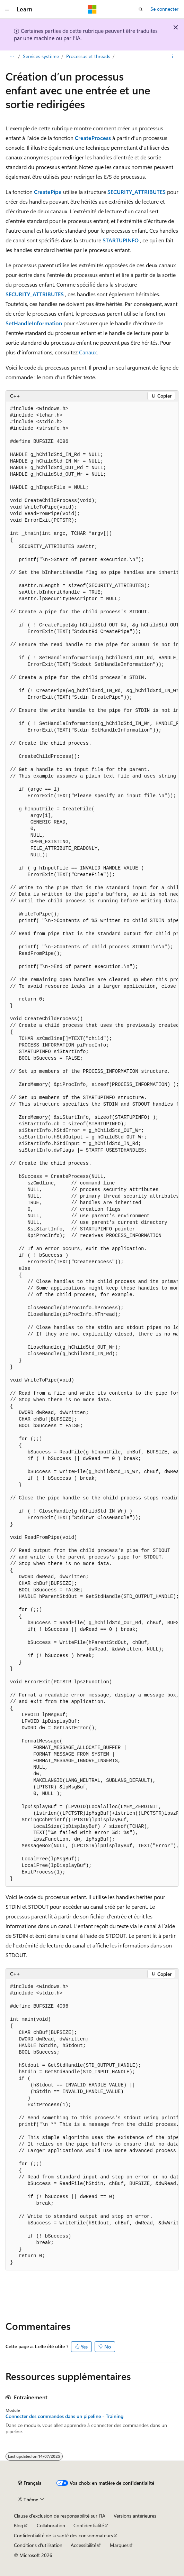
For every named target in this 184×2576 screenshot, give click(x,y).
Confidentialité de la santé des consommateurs (63, 2535)
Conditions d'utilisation (38, 2545)
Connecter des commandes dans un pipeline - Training (64, 2416)
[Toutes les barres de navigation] (12, 56)
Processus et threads (88, 56)
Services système (41, 56)
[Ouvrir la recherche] (141, 9)
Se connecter (164, 9)
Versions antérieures (135, 2515)
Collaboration (51, 2525)
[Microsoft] (92, 9)
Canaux (88, 352)
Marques (119, 2545)
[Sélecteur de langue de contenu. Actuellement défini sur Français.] (29, 2483)
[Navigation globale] (7, 9)
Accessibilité (83, 2545)
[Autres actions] (172, 56)
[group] (92, 1144)
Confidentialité (88, 2525)
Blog (18, 2525)
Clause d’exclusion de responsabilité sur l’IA (59, 2515)
